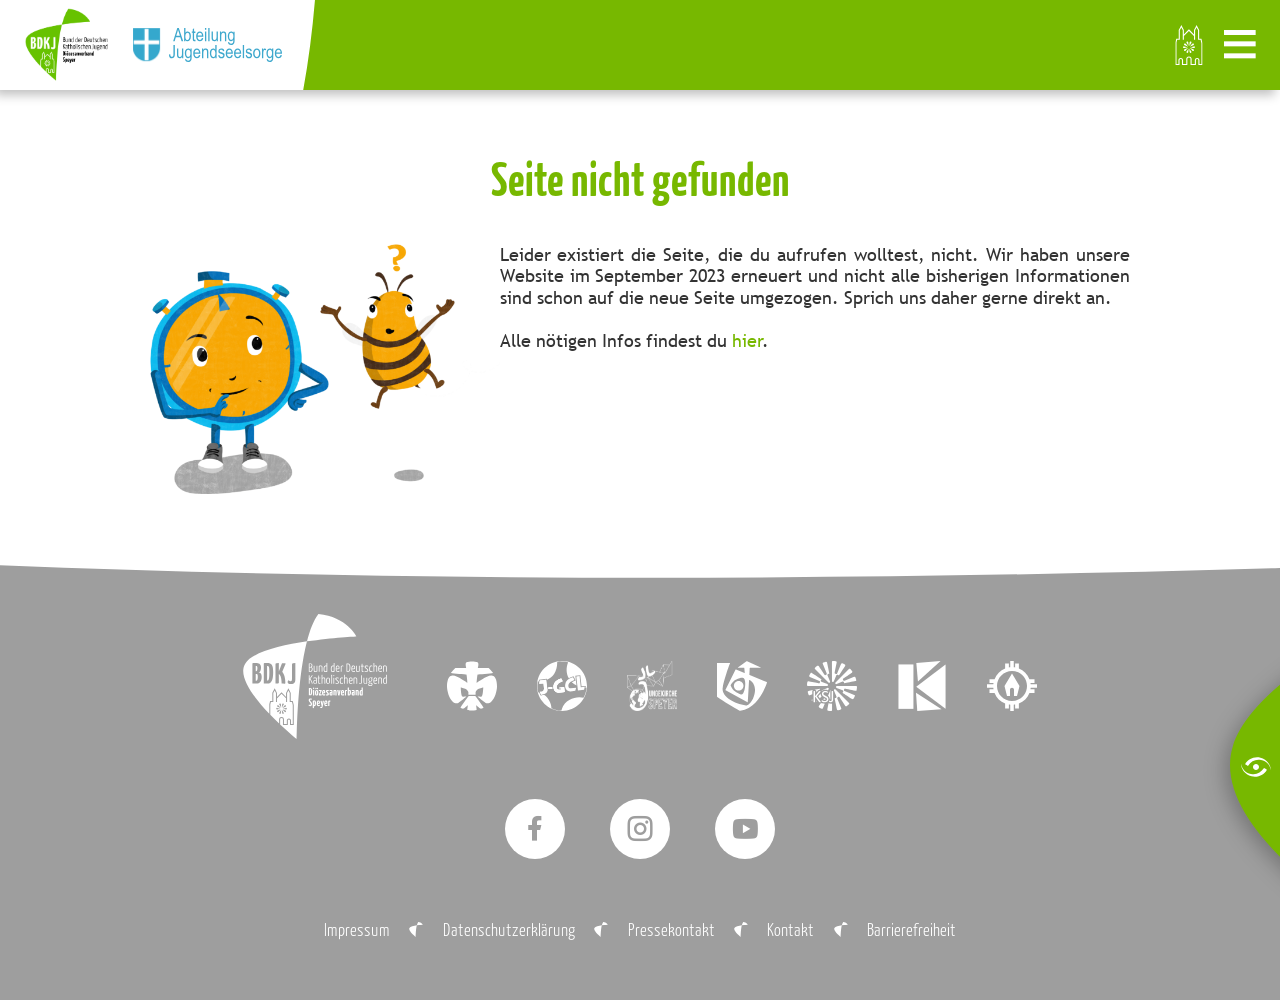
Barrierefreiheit (911, 929)
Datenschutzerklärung (509, 929)
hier (747, 340)
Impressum (357, 929)
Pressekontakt (671, 929)
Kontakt (790, 929)
